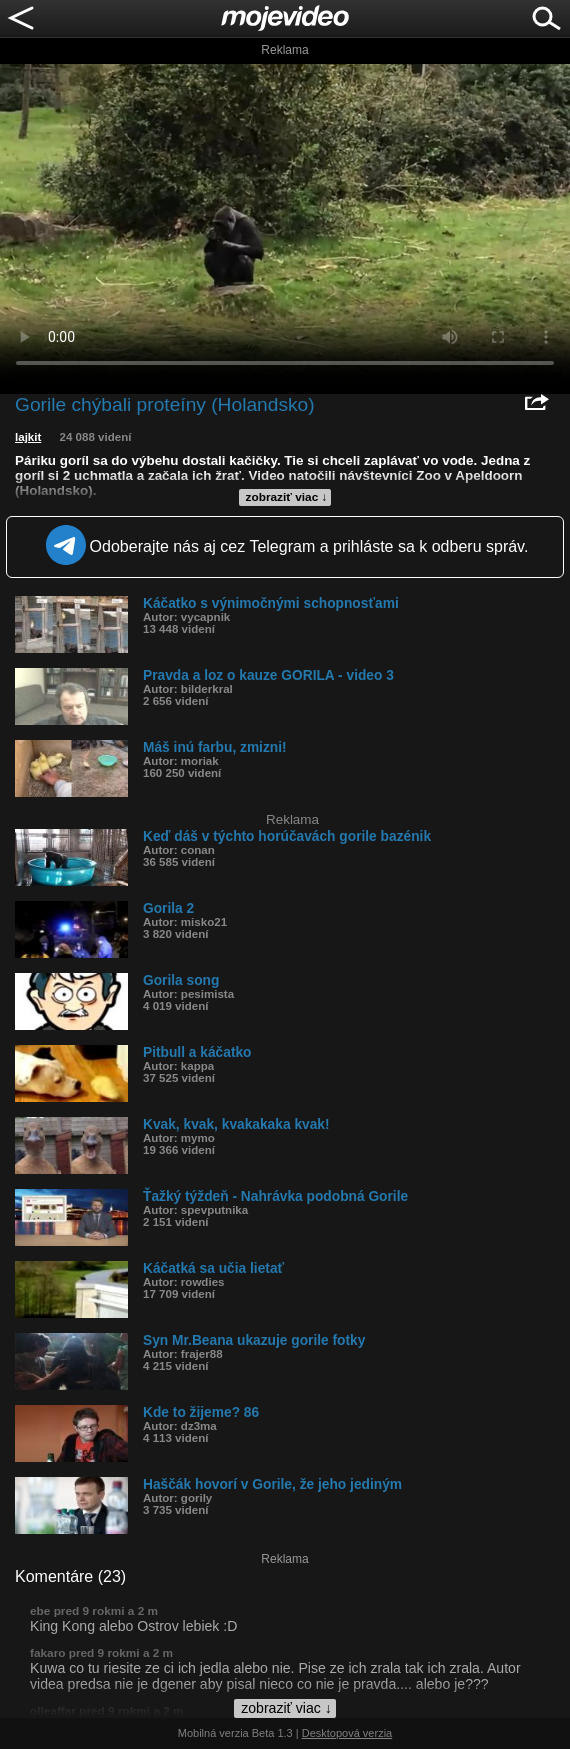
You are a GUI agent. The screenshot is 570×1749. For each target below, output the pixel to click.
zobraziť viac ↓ (287, 497)
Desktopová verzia (347, 1733)
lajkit (28, 437)
